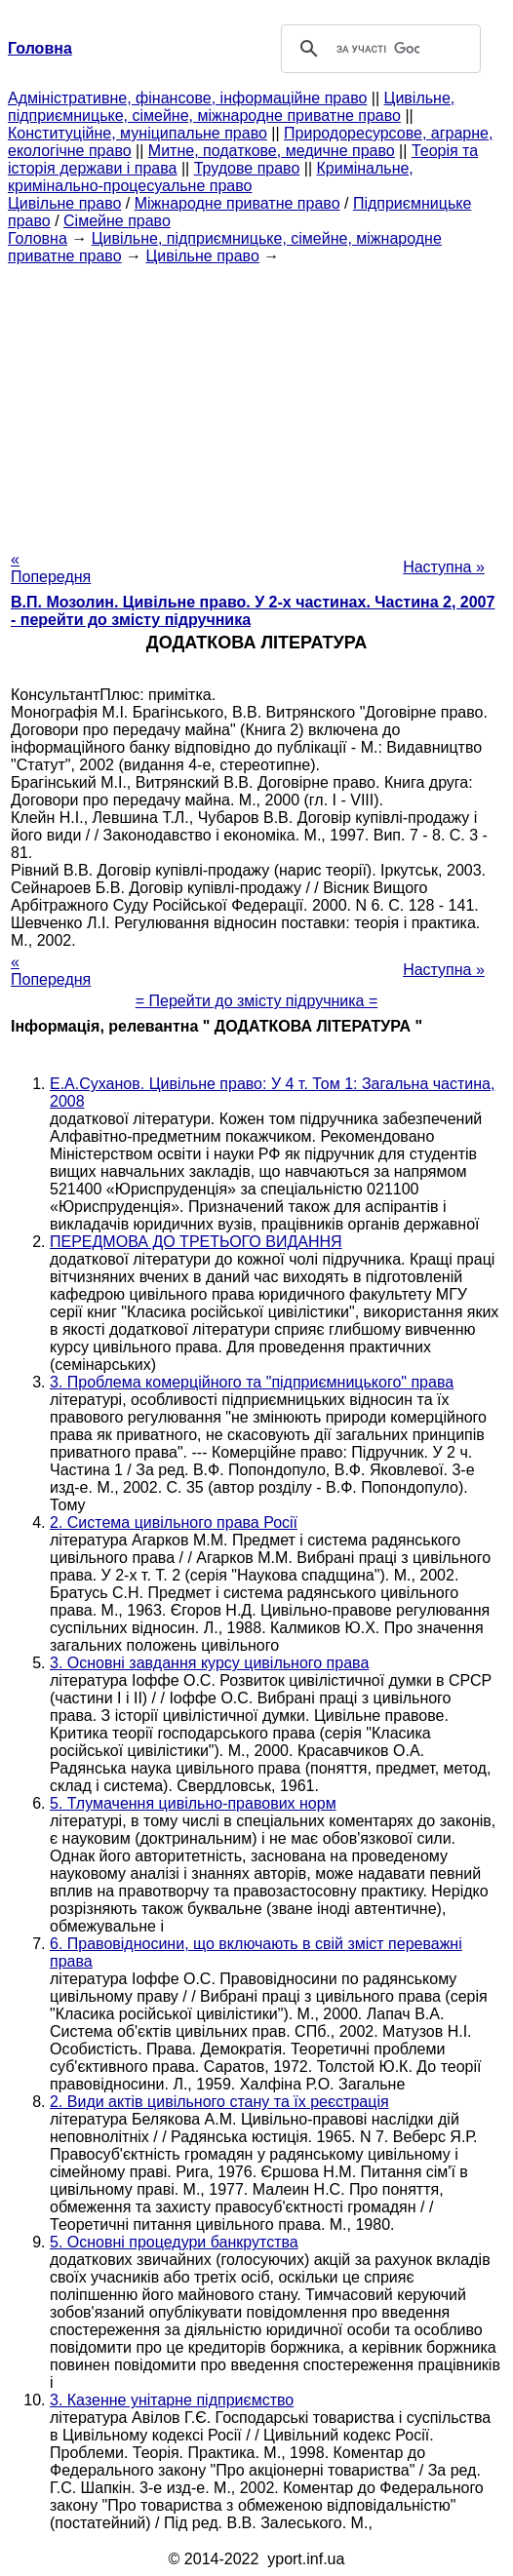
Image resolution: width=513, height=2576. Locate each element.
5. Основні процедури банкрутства (174, 2242)
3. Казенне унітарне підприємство (172, 2400)
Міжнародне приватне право (237, 203)
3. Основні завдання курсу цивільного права (209, 1663)
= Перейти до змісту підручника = (257, 1001)
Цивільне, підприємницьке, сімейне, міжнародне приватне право (231, 107)
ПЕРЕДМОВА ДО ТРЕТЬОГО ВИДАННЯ (196, 1241)
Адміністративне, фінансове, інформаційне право (187, 98)
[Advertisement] (256, 401)
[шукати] (377, 48)
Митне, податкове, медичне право (271, 150)
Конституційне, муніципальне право (137, 133)
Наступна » (444, 567)
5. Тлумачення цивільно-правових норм (193, 1803)
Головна (37, 238)
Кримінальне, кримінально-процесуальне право (211, 177)
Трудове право (247, 168)
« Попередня (51, 568)
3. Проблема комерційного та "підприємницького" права (252, 1382)
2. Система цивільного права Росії (173, 1522)
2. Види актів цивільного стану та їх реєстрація (219, 2101)
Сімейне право (117, 221)
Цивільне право (64, 203)
